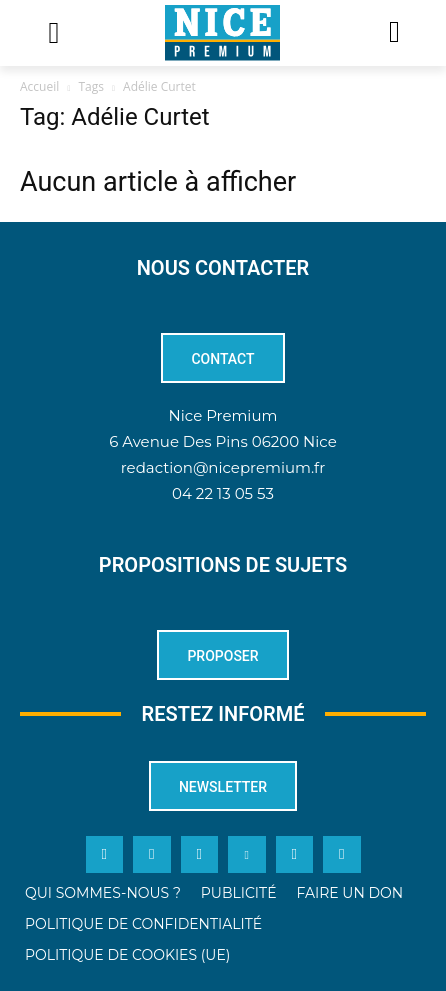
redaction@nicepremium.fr (223, 467)
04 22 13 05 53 (223, 493)
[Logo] (223, 33)
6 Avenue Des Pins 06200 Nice (222, 441)
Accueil (39, 86)
